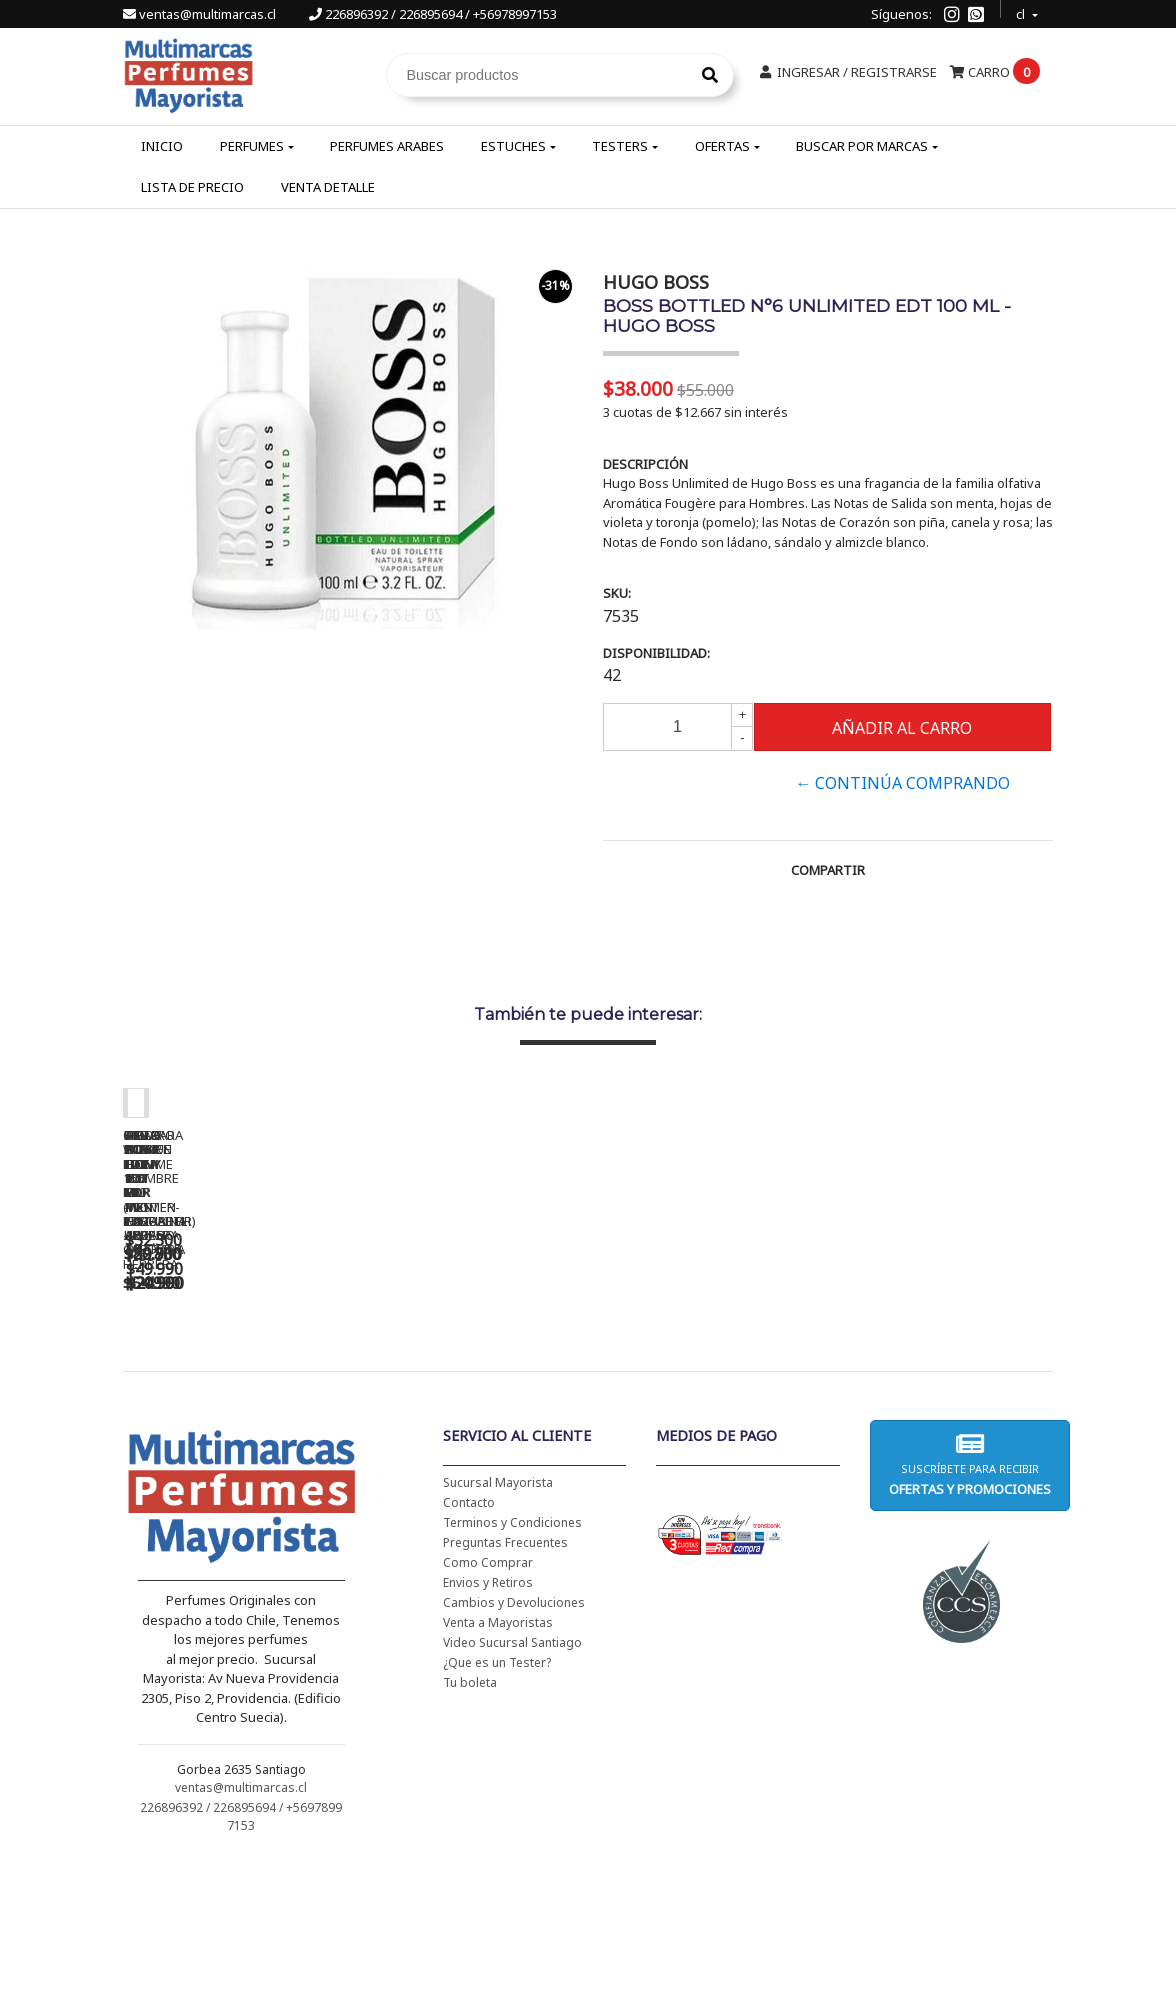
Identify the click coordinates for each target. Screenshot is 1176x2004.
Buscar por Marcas (862, 146)
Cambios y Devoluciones (514, 1746)
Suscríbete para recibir (970, 1608)
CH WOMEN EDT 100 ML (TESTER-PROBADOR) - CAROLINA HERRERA (263, 1400)
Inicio (162, 146)
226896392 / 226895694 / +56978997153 (433, 14)
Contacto (469, 1646)
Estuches (513, 146)
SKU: (617, 593)
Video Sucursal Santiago (512, 1786)
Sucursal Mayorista (498, 1626)
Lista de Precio (192, 187)
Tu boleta (470, 1826)
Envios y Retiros (488, 1726)
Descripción (645, 464)
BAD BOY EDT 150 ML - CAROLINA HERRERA (543, 1393)
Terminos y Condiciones (512, 1666)
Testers (620, 146)
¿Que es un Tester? (497, 1806)
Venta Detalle (328, 187)
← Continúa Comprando (902, 783)
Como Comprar (488, 1706)
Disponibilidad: (656, 653)
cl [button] (1022, 11)
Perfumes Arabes (387, 146)
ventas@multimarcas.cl (201, 14)
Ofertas (722, 146)
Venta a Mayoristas (498, 1766)
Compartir (828, 870)
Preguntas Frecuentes (505, 1686)
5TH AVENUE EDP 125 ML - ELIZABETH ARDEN (823, 1393)
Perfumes (252, 146)
